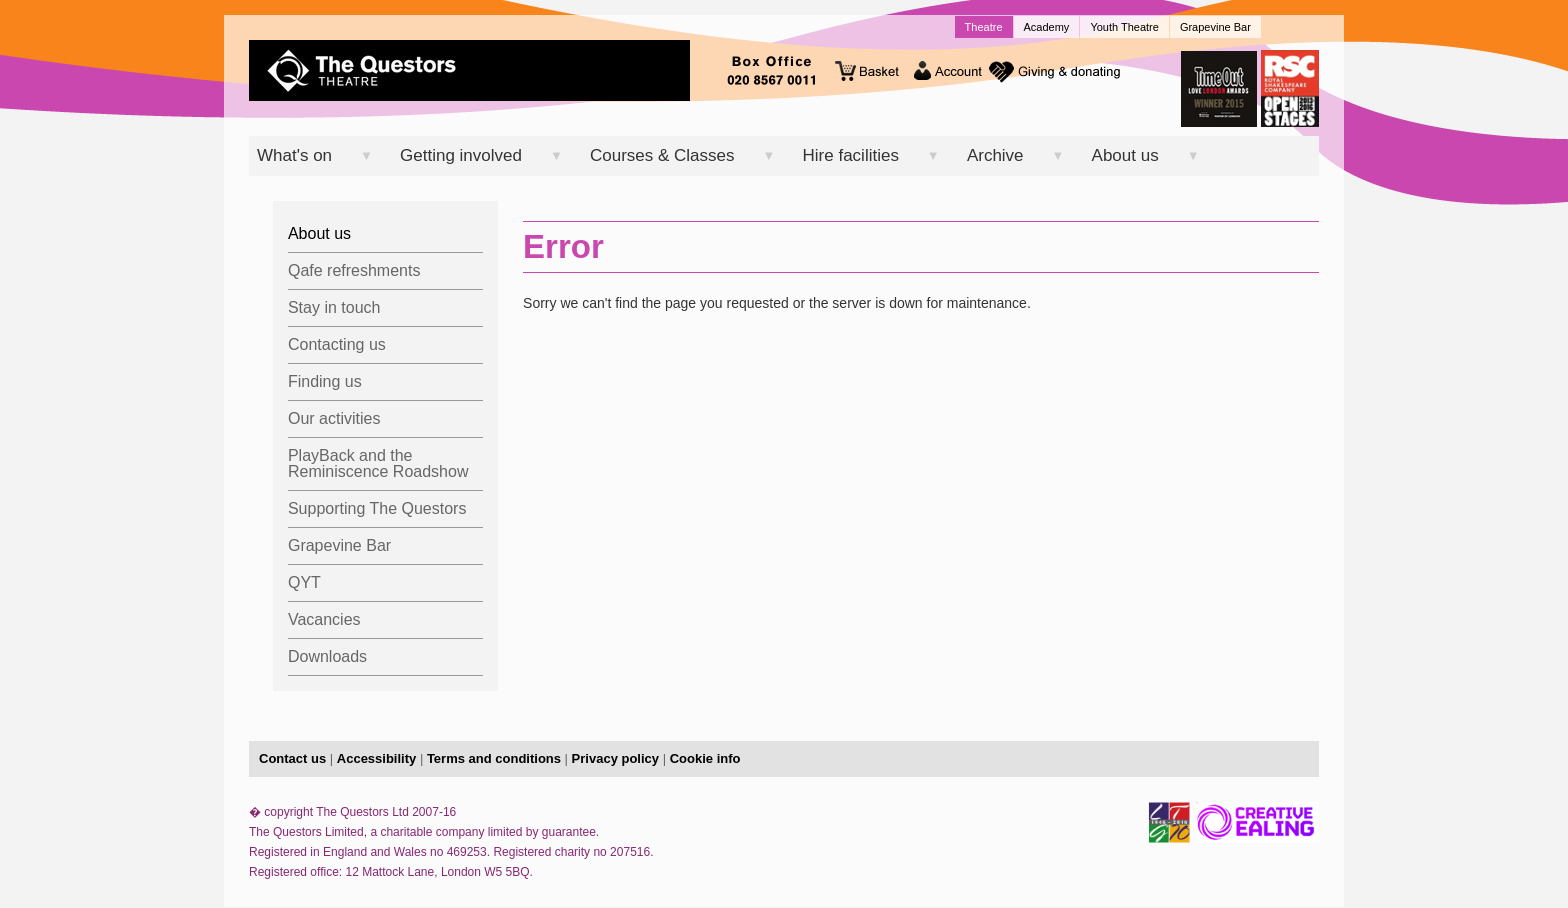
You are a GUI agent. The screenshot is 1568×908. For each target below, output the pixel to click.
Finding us (325, 381)
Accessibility (377, 758)
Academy (1047, 27)
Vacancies (324, 619)
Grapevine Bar (1215, 27)
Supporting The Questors (377, 508)
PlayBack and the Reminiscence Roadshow (378, 463)
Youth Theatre (1124, 27)
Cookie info (705, 758)
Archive (995, 155)
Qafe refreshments (354, 270)
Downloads (327, 656)
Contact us (292, 758)
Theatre (984, 27)
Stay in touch (334, 307)
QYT (304, 582)
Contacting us (337, 344)
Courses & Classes (662, 155)
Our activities (334, 418)
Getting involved (461, 155)
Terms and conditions (494, 758)
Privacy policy (615, 758)
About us (1125, 155)
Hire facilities (851, 155)
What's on (294, 155)
